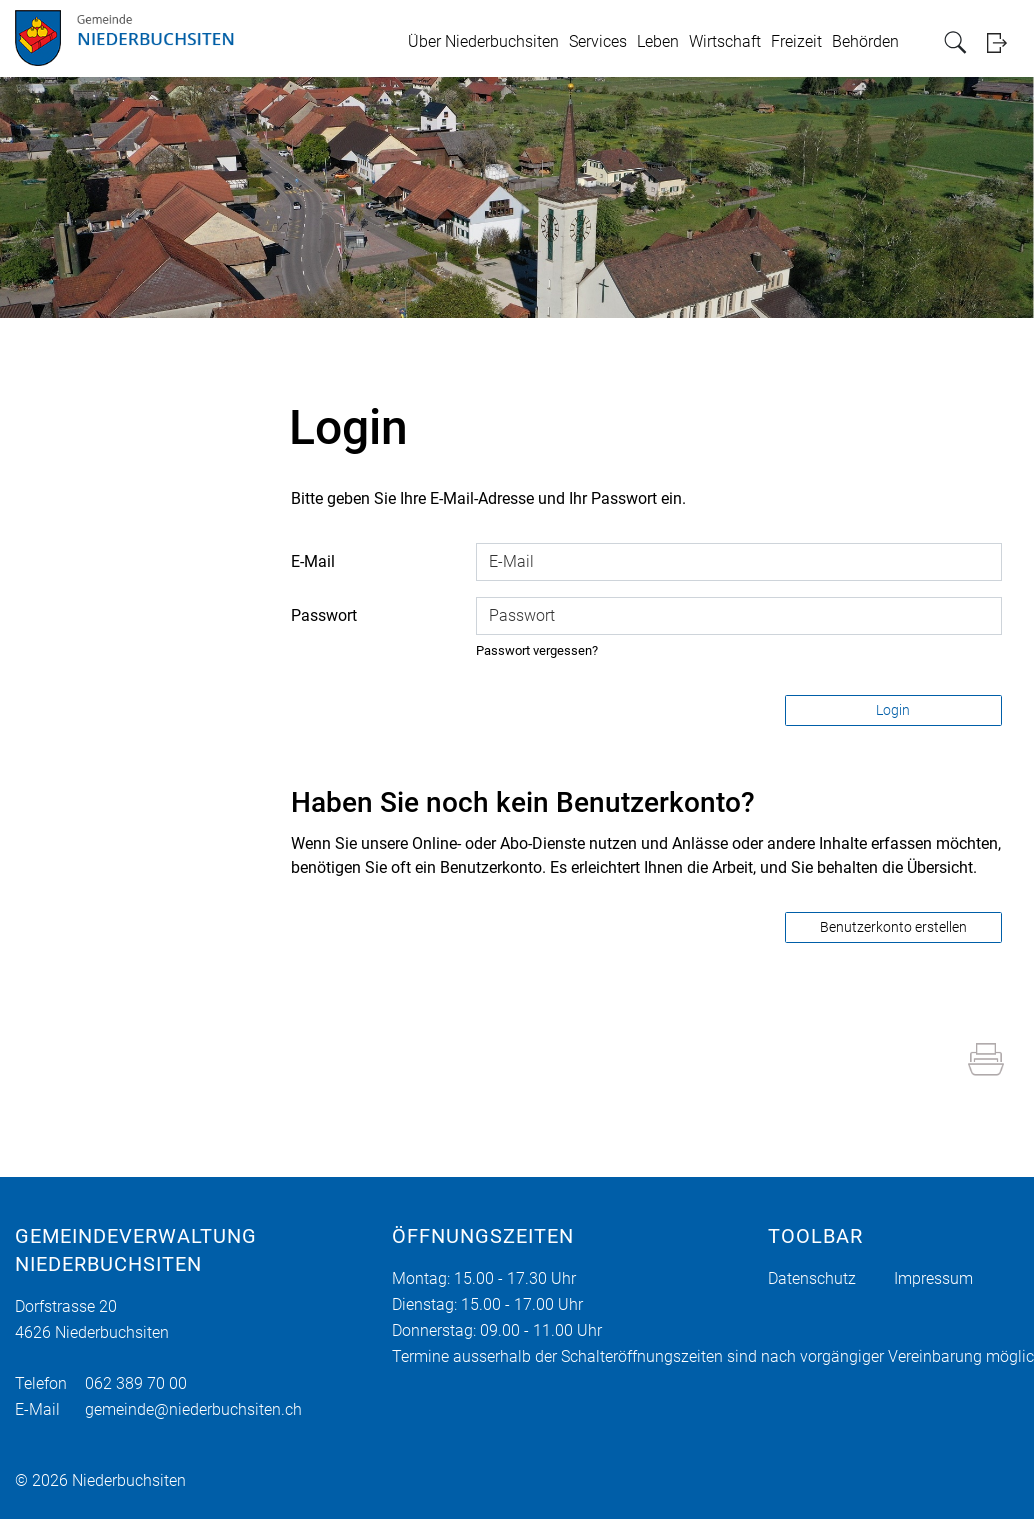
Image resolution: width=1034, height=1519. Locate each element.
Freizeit (796, 41)
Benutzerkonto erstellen (893, 927)
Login (1003, 42)
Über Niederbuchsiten (483, 41)
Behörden (865, 41)
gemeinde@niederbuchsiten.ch (193, 1409)
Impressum (933, 1278)
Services (598, 41)
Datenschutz (812, 1278)
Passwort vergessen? (537, 650)
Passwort (324, 615)
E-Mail (313, 561)
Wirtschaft (725, 41)
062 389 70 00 (136, 1383)
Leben (658, 41)
